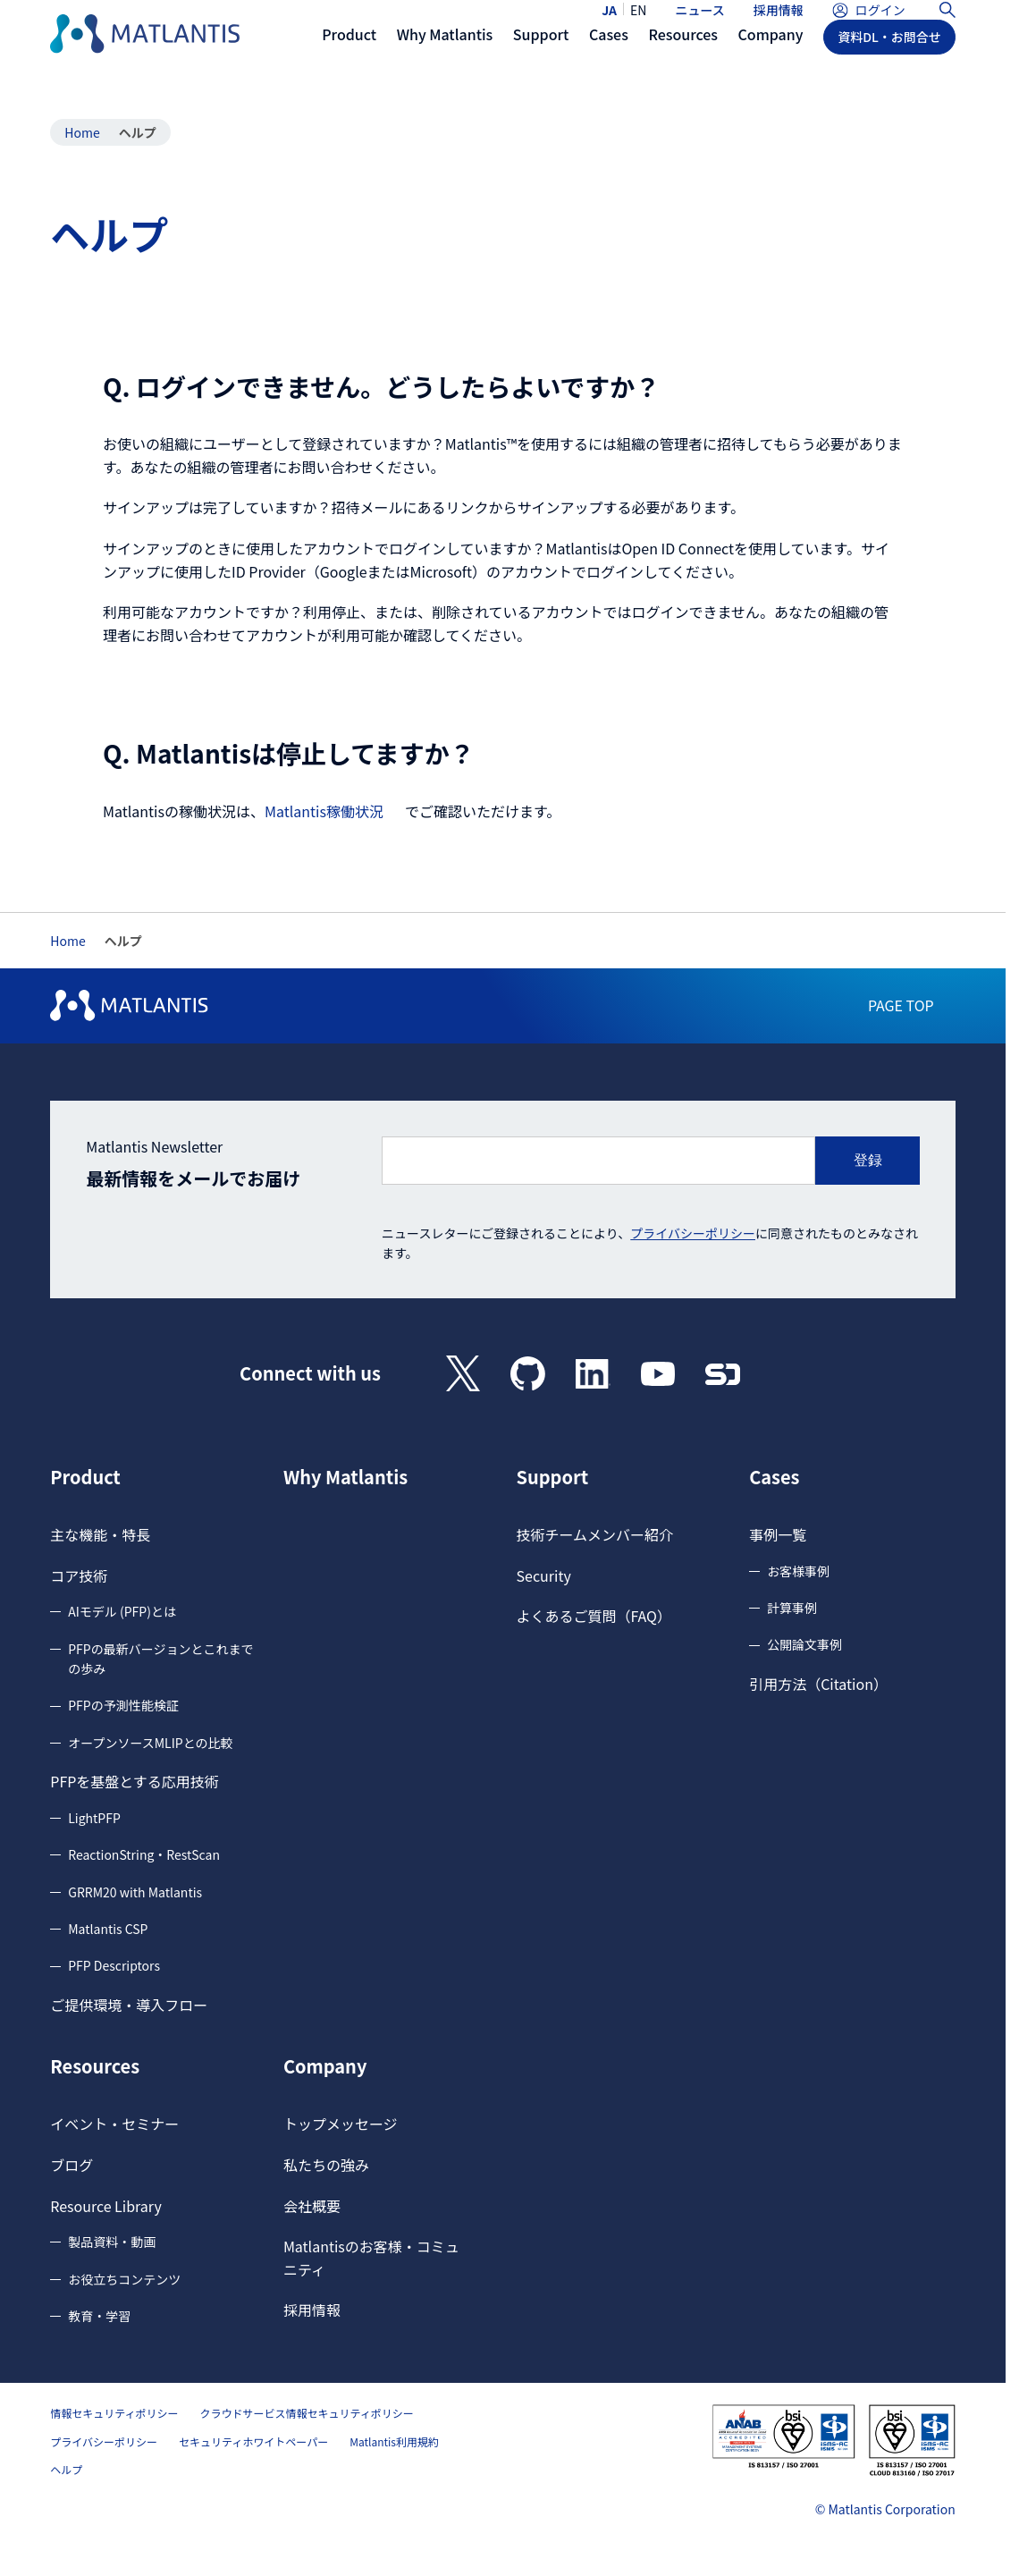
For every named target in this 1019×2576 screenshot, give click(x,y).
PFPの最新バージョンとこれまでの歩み (160, 1658)
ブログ (71, 2164)
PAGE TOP (901, 1005)
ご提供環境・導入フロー (128, 2004)
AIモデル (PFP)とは (122, 1611)
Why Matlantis (345, 1477)
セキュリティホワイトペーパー (253, 2441)
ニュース (699, 25)
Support (553, 1477)
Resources (94, 2066)
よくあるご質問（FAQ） (594, 1615)
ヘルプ (66, 2469)
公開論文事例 (804, 1644)
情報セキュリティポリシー (114, 2412)
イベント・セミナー (114, 2123)
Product (85, 1477)
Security (544, 1575)
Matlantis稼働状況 (324, 811)
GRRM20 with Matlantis (135, 1892)
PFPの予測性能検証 (123, 1705)
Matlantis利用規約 (394, 2441)
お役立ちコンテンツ (124, 2279)
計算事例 (792, 1608)
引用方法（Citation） (818, 1683)
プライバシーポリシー (692, 1233)
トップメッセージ (340, 2123)
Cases (774, 1477)
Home (81, 132)
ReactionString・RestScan (144, 1854)
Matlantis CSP (107, 1929)
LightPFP (94, 1818)
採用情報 (779, 25)
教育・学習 (99, 2316)
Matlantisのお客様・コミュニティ (371, 2257)
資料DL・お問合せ (889, 69)
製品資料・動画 (112, 2242)
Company (325, 2066)
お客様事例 (798, 1571)
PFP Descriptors (114, 1965)
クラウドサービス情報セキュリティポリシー (307, 2412)
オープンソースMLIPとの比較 (150, 1743)
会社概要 (312, 2206)
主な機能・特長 (100, 1534)
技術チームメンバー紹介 (595, 1534)
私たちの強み (326, 2164)
